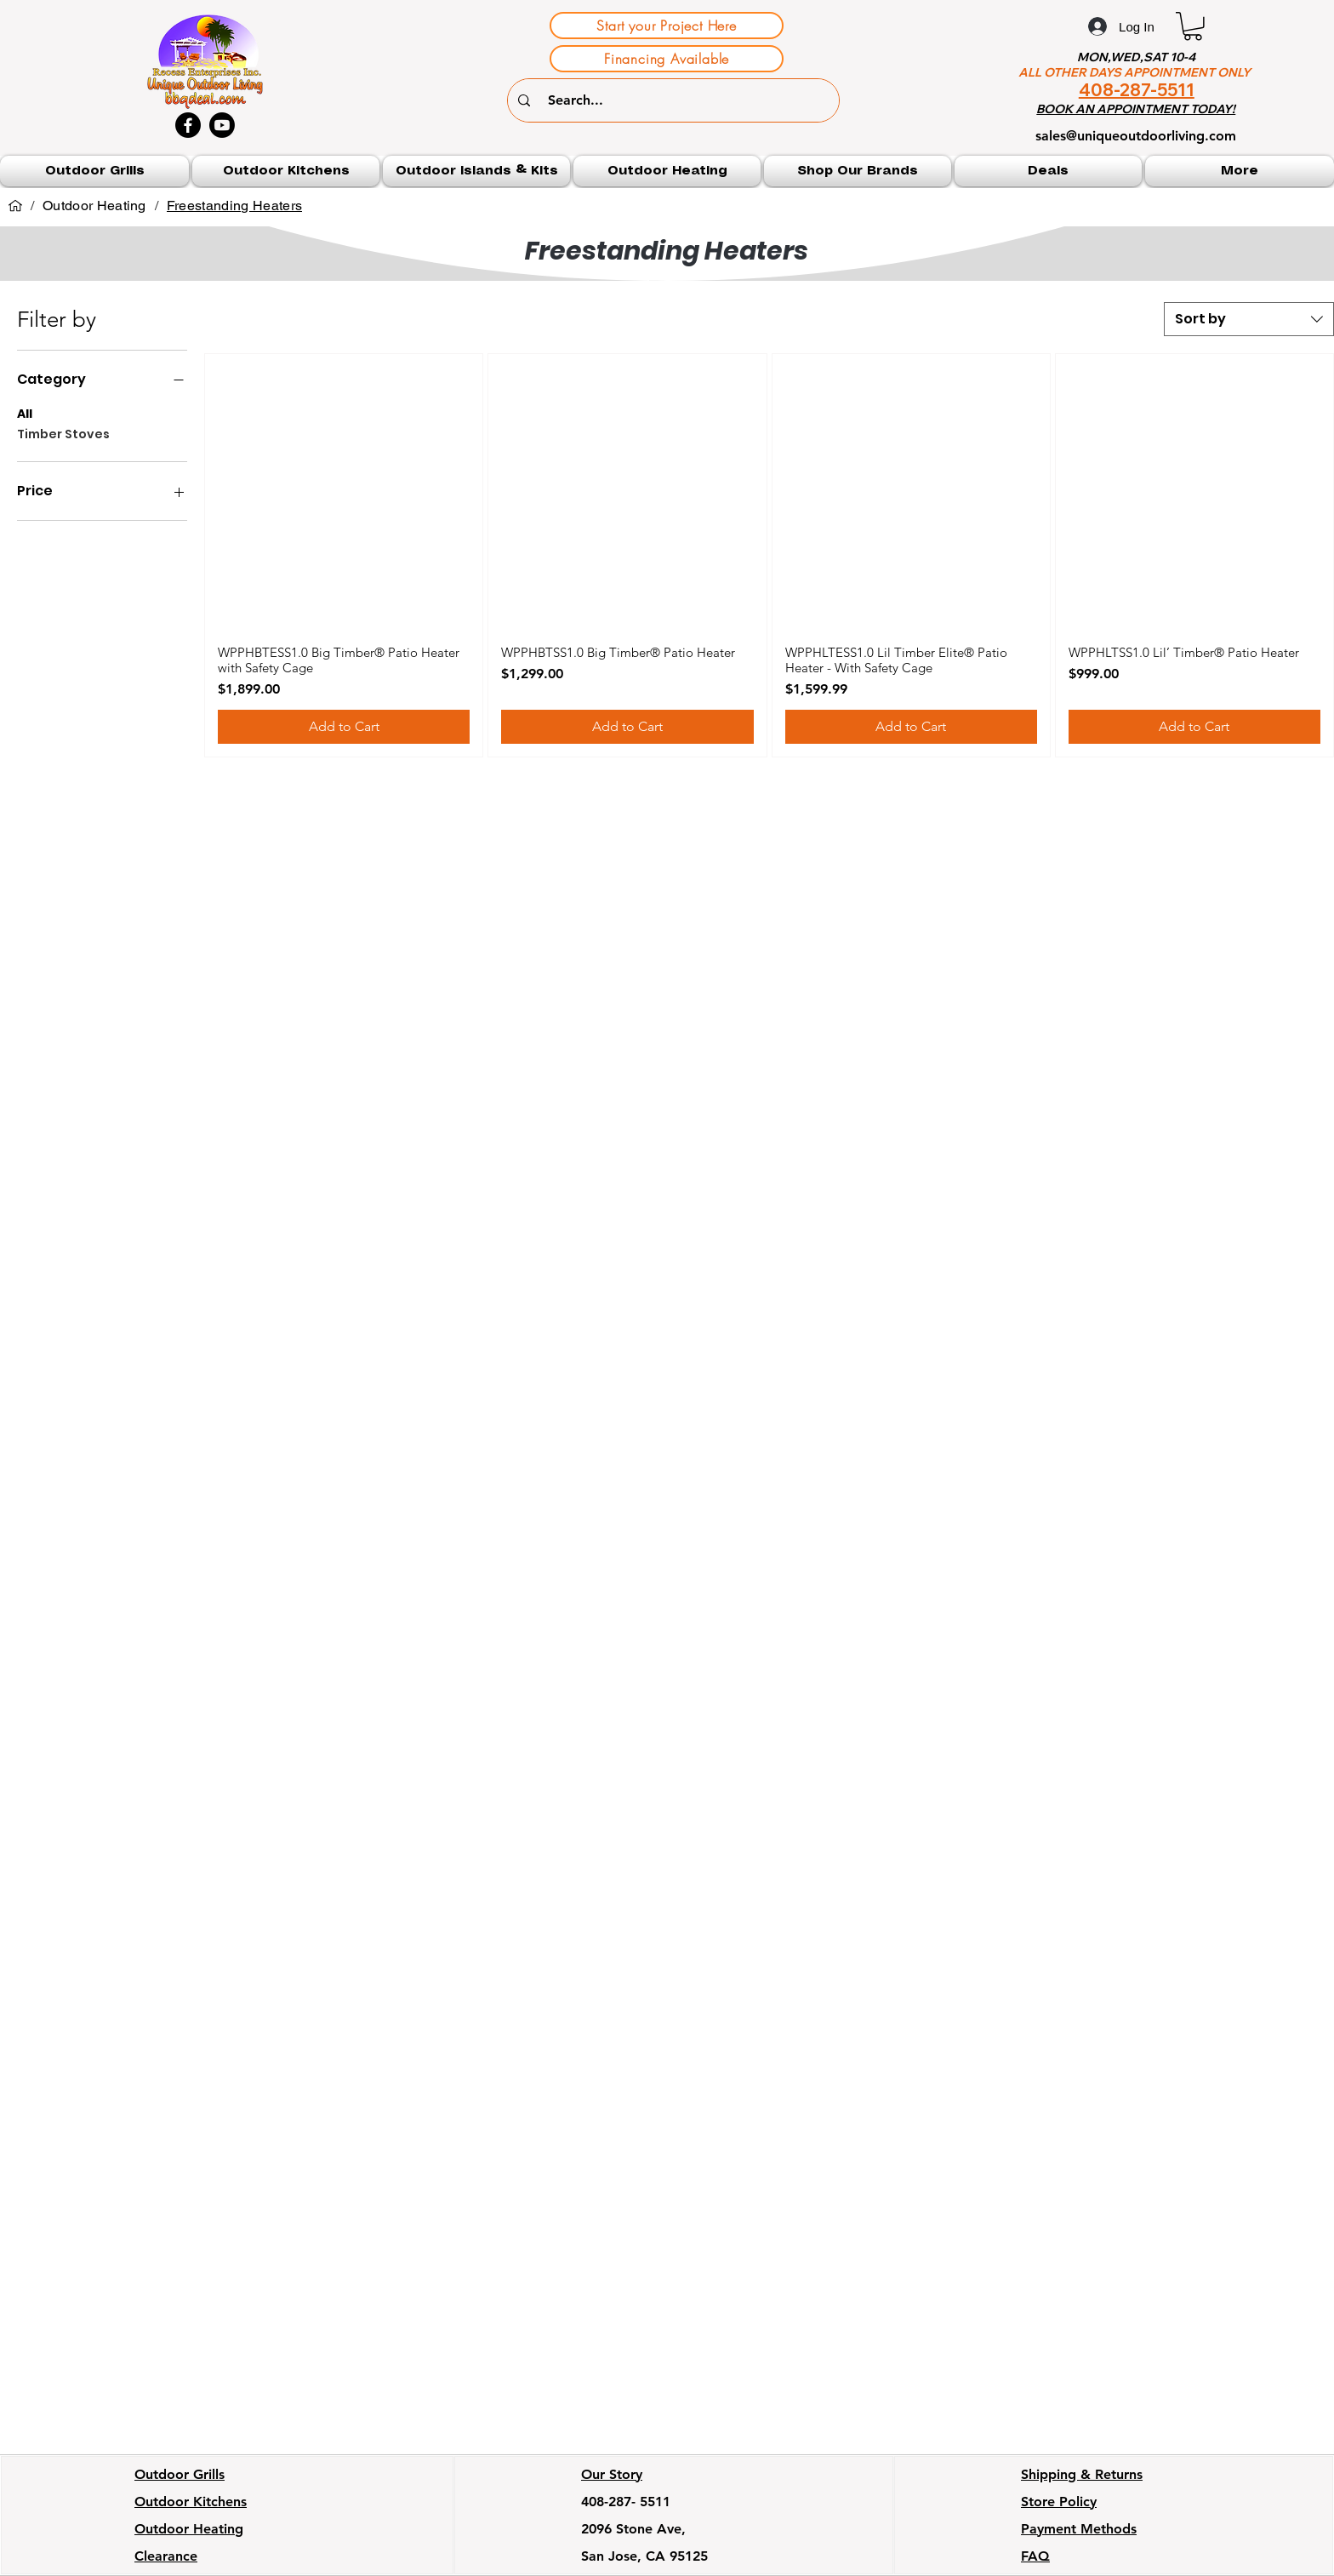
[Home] (15, 206)
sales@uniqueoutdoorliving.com (1135, 136)
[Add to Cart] (344, 727)
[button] (1193, 26)
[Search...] (675, 100)
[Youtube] (222, 125)
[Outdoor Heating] (94, 206)
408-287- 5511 (625, 2501)
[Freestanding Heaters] (234, 206)
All (24, 413)
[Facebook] (188, 125)
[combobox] (1249, 319)
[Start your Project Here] (667, 25)
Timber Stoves (63, 434)
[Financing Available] (667, 58)
